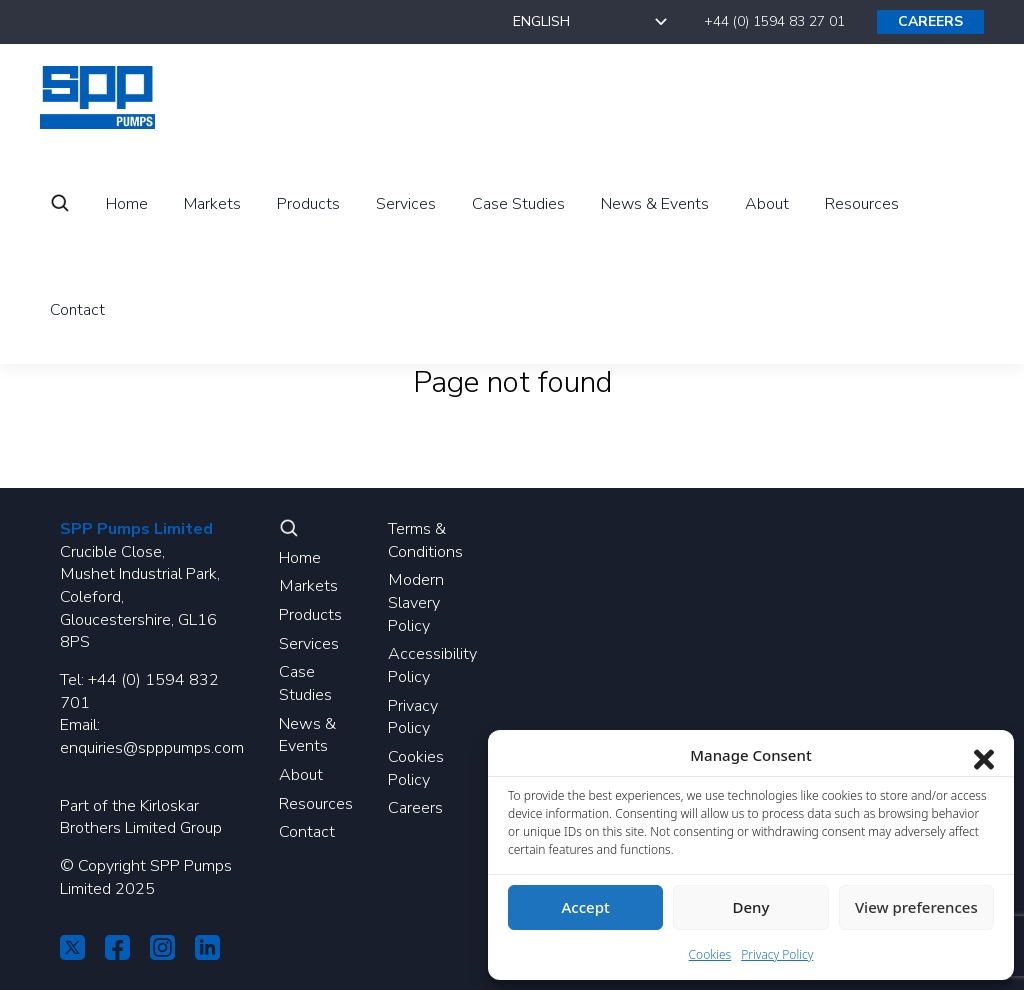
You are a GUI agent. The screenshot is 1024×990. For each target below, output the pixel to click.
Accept (586, 907)
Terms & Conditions (425, 540)
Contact (307, 832)
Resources (316, 804)
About (301, 775)
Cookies (710, 954)
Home (300, 558)
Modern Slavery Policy (416, 602)
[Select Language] (592, 22)
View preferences (916, 907)
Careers (415, 808)
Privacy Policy (413, 717)
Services (309, 644)
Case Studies (305, 683)
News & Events (307, 735)
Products (310, 615)
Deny (751, 907)
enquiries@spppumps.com (152, 748)
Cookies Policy (416, 768)
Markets (308, 586)
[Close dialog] (984, 755)
